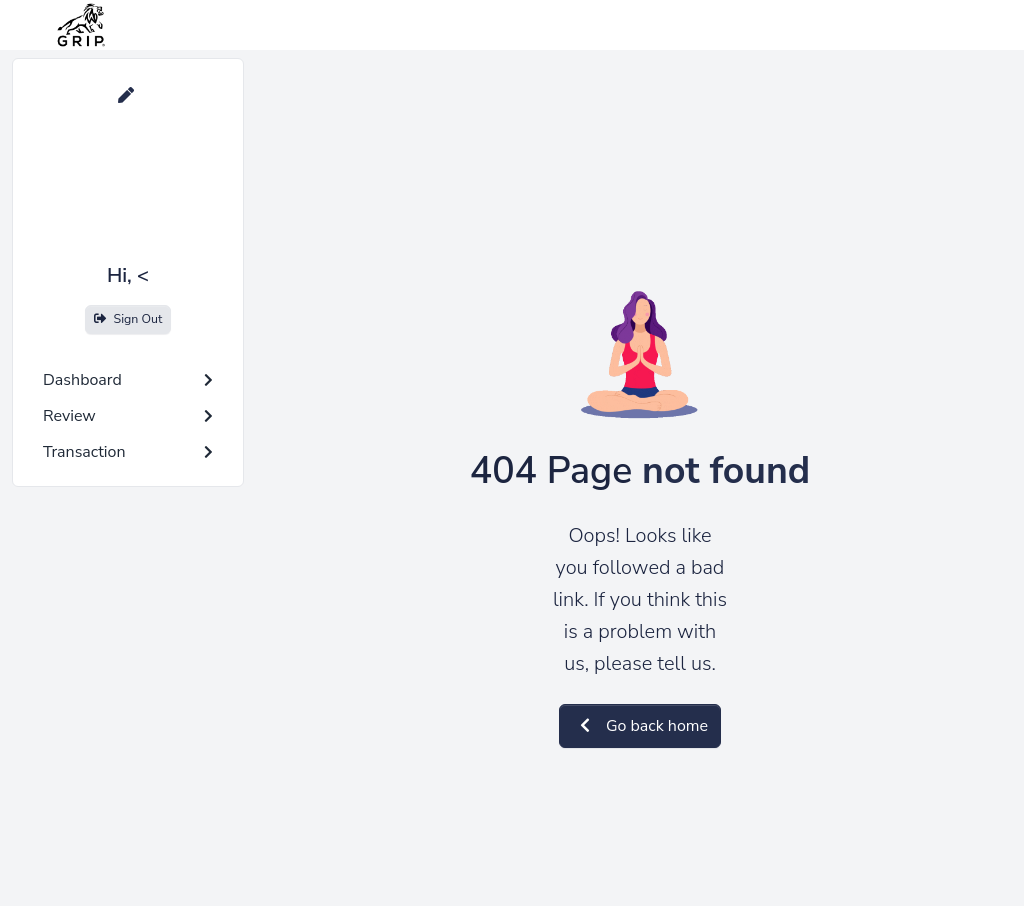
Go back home (640, 726)
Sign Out (128, 318)
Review (128, 416)
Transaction (128, 452)
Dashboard (128, 380)
